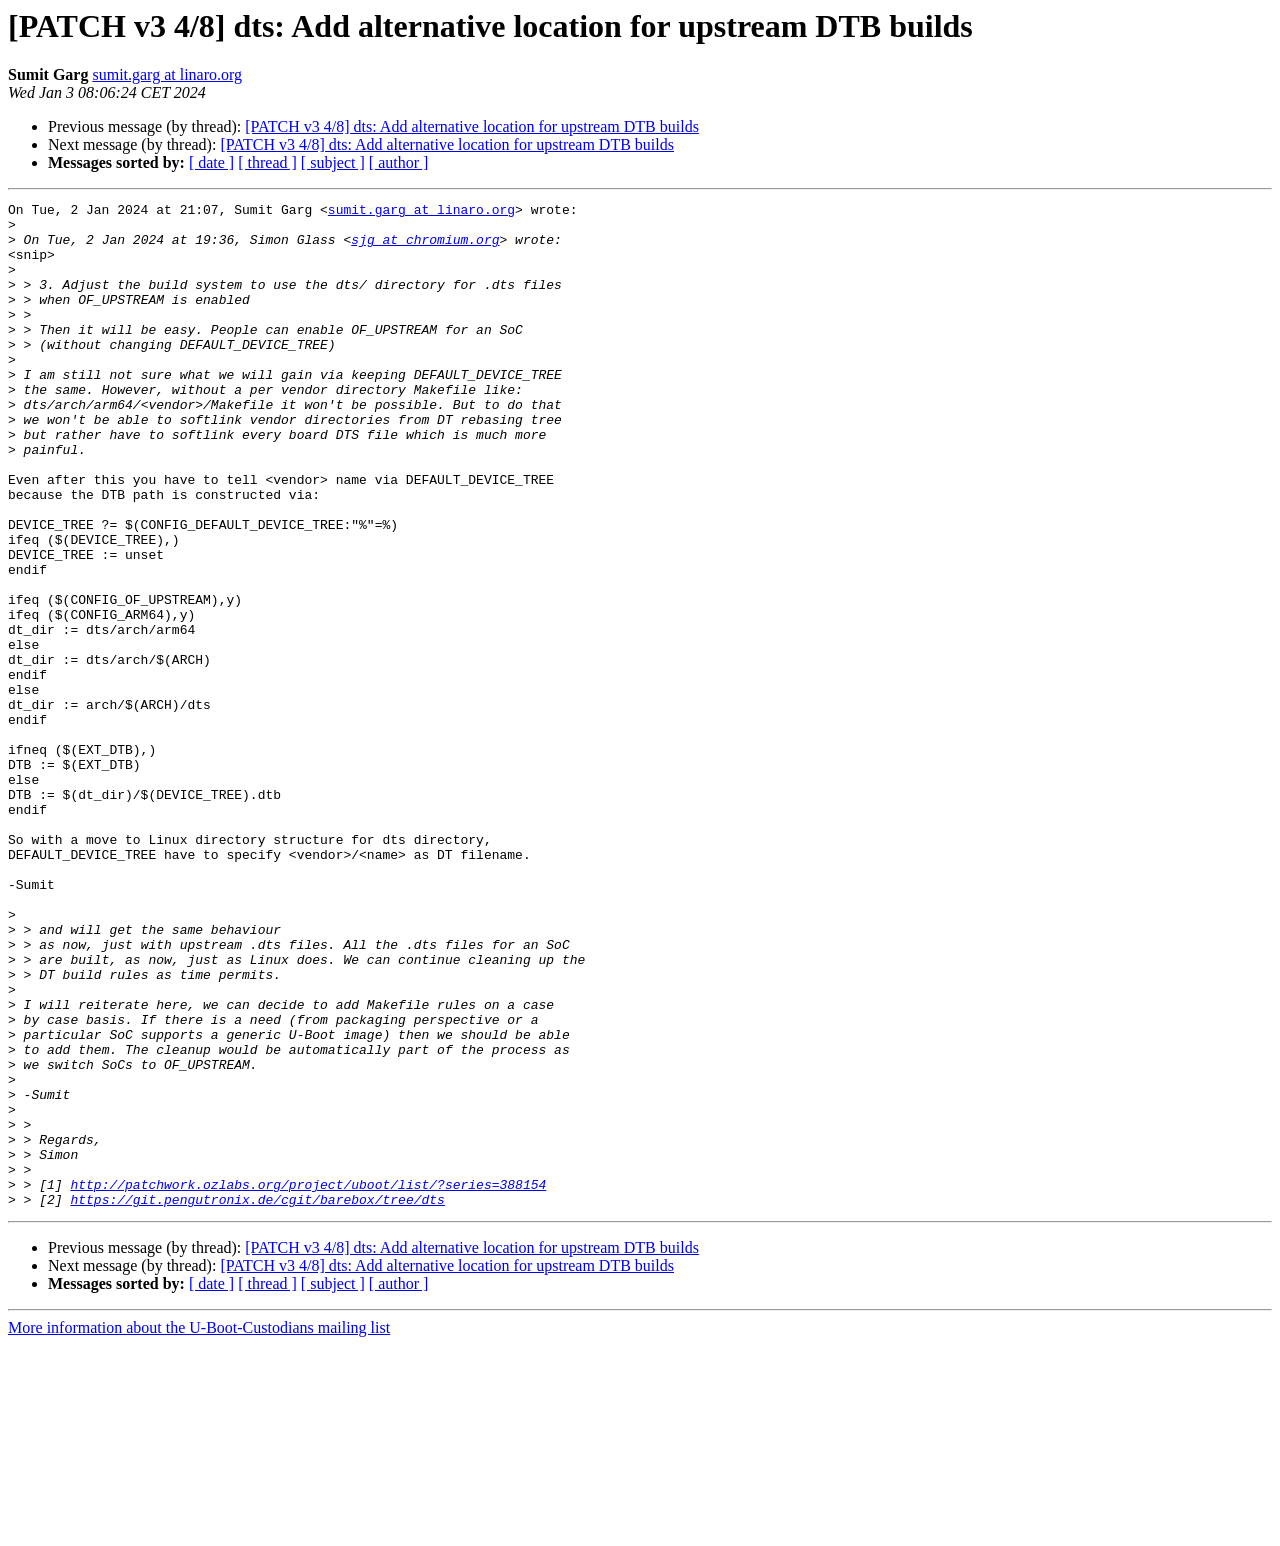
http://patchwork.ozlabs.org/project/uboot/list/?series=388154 (308, 1382)
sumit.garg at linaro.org (167, 74)
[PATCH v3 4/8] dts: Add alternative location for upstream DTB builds (472, 126)
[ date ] (211, 162)
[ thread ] (267, 162)
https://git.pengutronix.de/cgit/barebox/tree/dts (257, 1400)
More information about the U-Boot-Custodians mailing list (199, 1528)
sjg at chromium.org (425, 248)
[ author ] (399, 162)
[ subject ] (333, 162)
